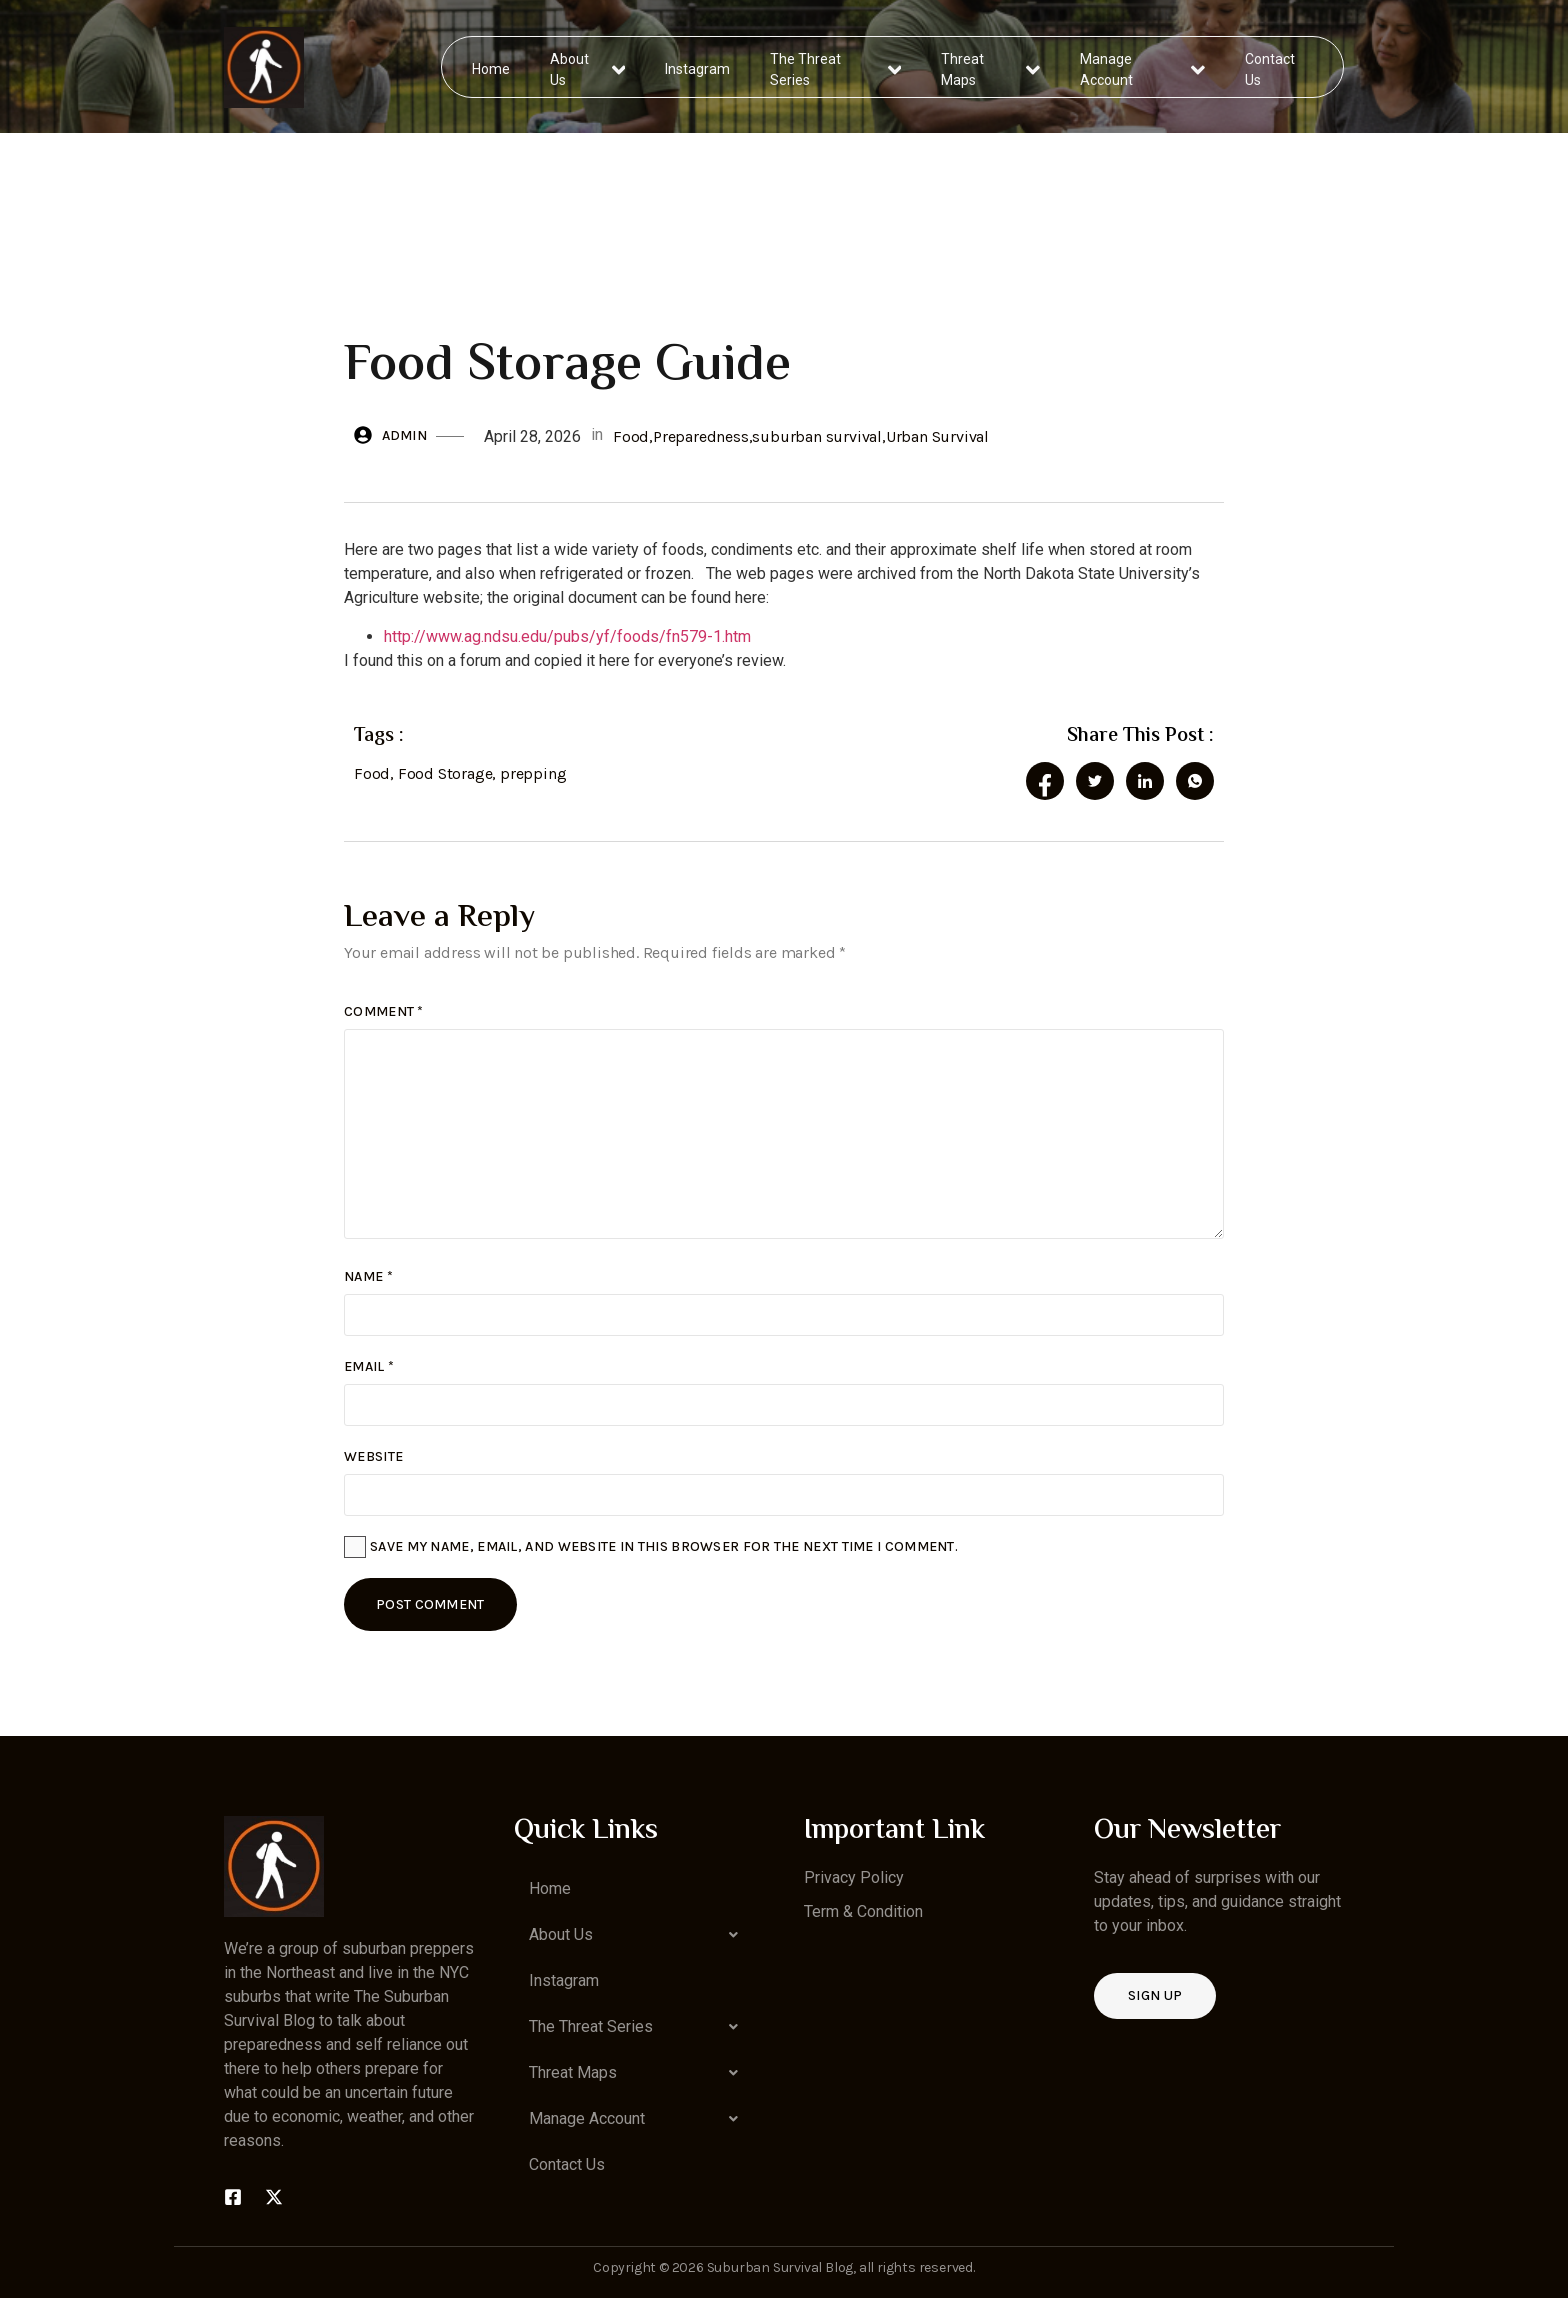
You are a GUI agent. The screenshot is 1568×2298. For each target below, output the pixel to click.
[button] (639, 1935)
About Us (588, 66)
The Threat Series (836, 66)
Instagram (698, 66)
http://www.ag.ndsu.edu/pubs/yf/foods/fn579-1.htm (567, 636)
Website (373, 1456)
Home (492, 66)
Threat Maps (991, 66)
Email (369, 1366)
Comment (384, 1011)
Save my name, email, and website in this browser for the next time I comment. (664, 1546)
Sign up (1155, 1995)
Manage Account (1142, 66)
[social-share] (1045, 781)
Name (368, 1276)
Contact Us (1269, 66)
